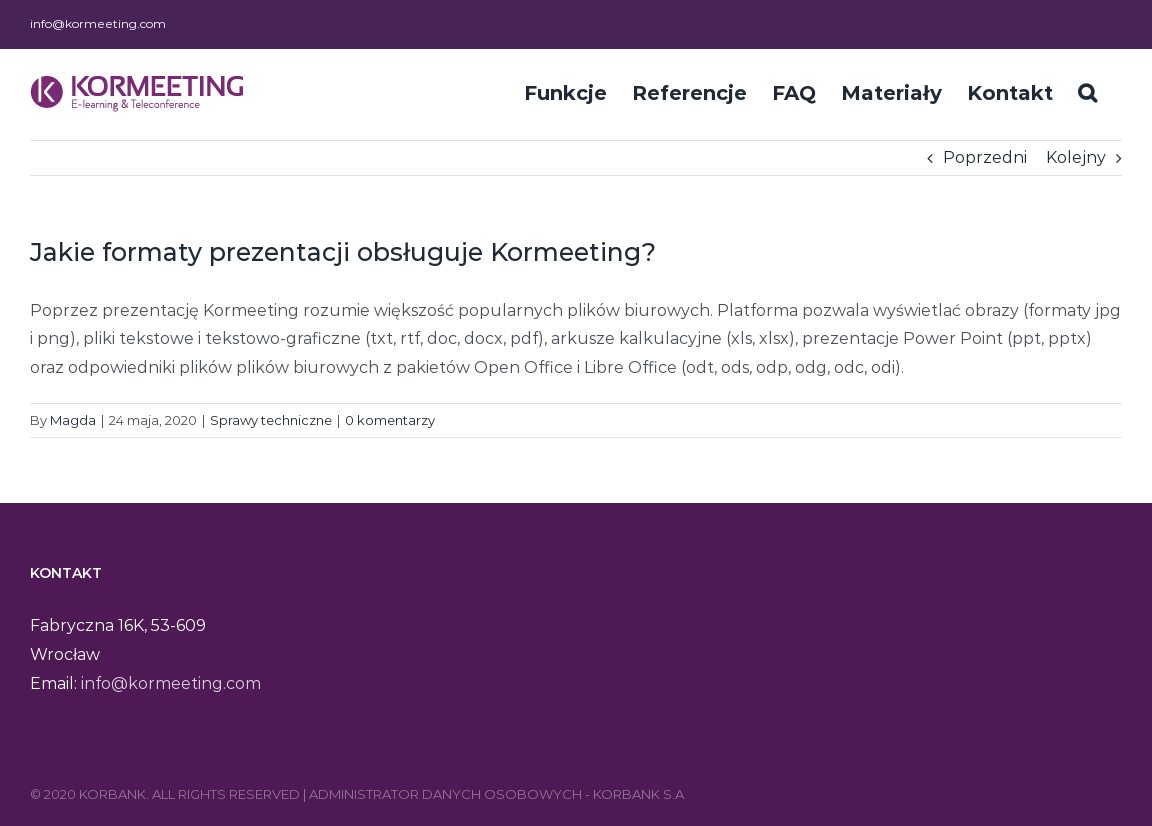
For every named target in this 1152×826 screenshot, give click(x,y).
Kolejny (1076, 157)
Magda (73, 420)
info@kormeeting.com (98, 23)
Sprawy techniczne (271, 420)
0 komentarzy (390, 420)
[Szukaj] (1087, 91)
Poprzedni (985, 157)
